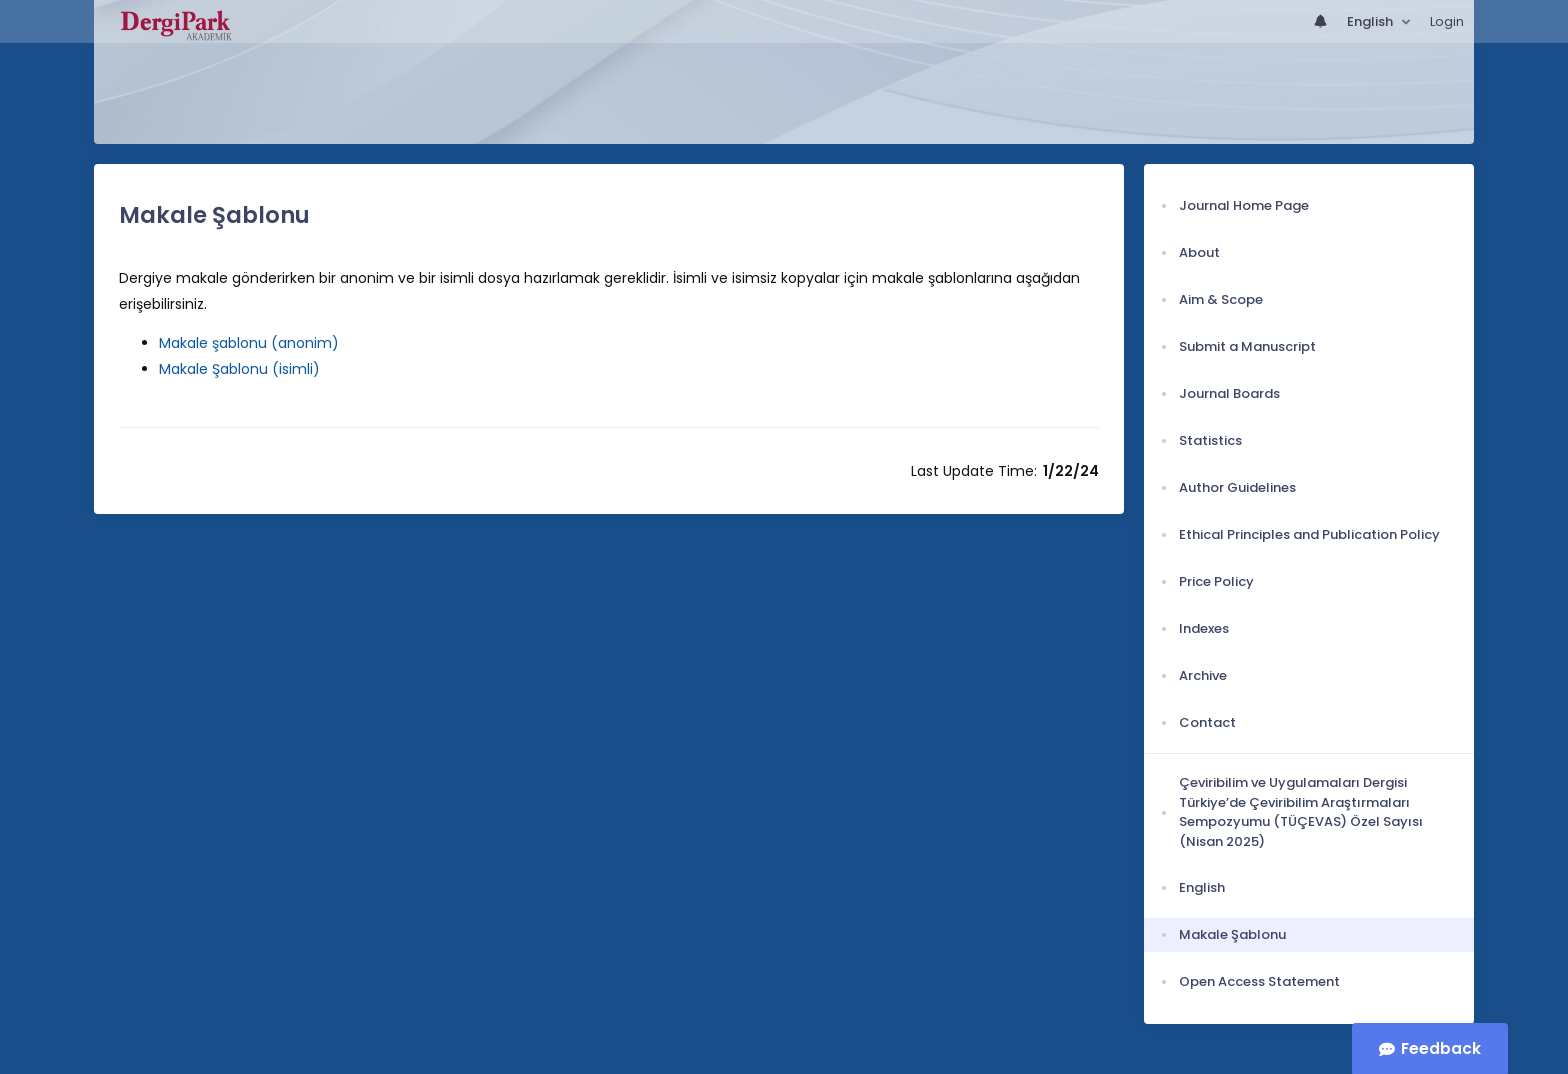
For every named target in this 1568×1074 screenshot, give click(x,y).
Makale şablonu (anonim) (249, 343)
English (1371, 21)
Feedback (1441, 1048)
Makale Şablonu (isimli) (239, 369)
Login (1447, 21)
